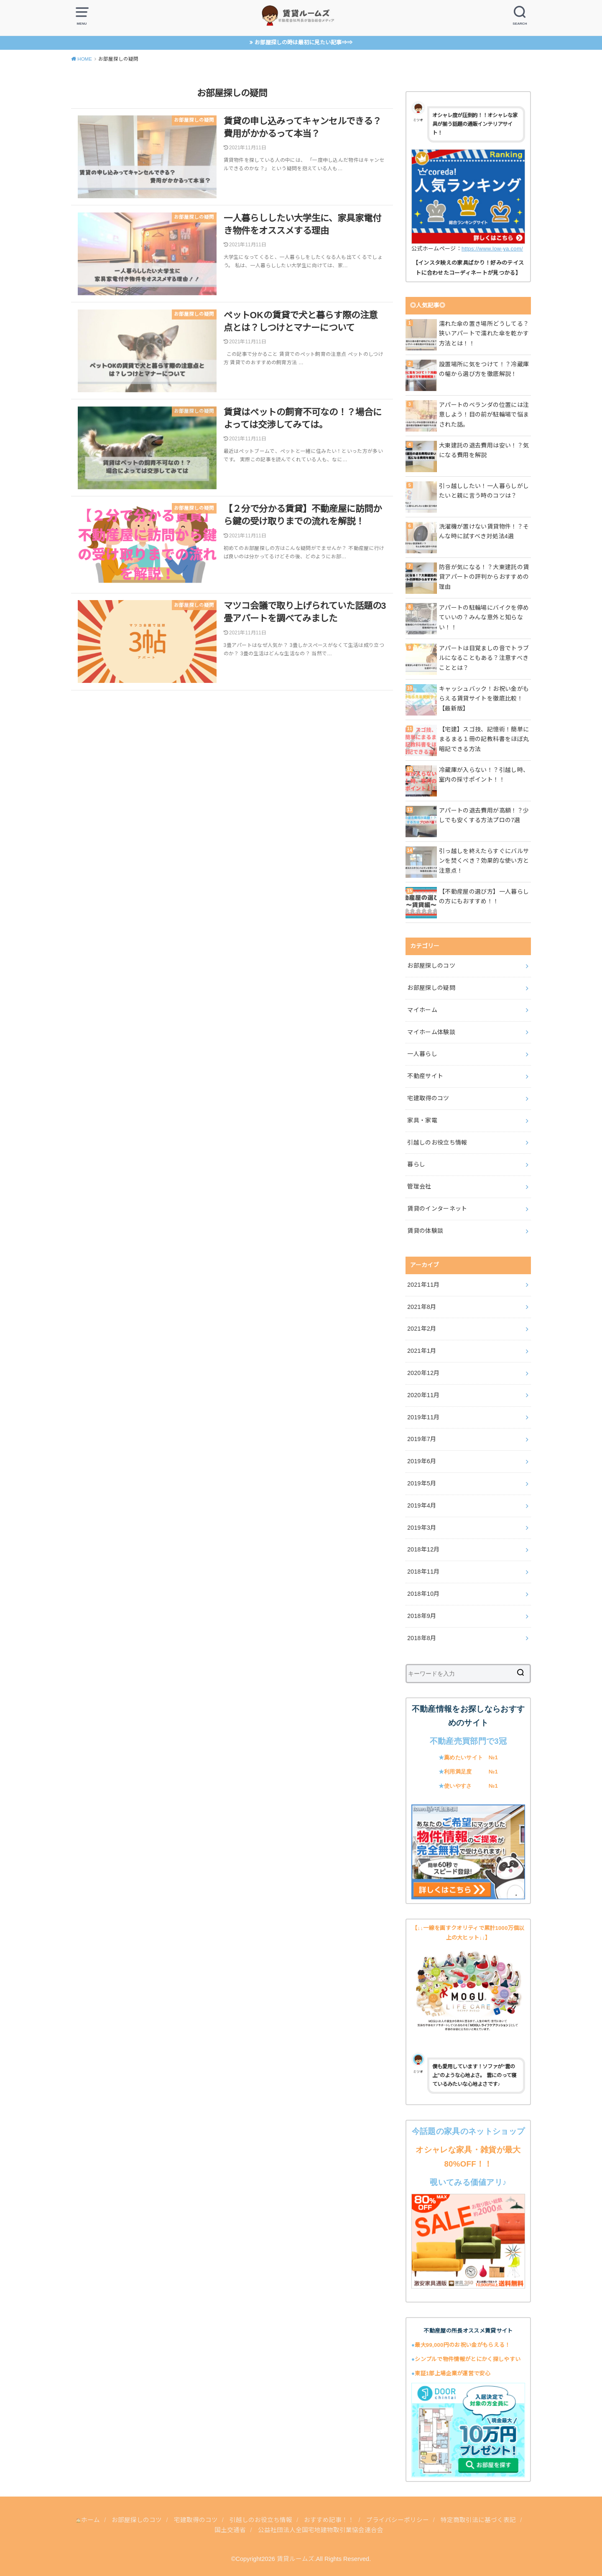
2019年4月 (421, 1505)
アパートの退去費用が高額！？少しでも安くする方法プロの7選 (484, 815)
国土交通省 (230, 2530)
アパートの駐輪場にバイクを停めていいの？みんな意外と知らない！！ (484, 617)
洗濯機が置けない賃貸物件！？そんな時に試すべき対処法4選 (484, 531)
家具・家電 (422, 1120)
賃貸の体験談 (425, 1230)
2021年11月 (423, 1284)
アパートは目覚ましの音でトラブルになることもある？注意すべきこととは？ (484, 658)
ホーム (88, 2520)
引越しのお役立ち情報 (437, 1142)
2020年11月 (423, 1395)
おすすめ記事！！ (330, 2520)
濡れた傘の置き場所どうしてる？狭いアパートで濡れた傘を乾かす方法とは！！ (484, 333)
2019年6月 (421, 1461)
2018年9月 (421, 1616)
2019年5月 (421, 1483)
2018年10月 (423, 1593)
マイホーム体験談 (431, 1032)
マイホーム (422, 1010)
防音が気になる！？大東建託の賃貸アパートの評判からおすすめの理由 (484, 577)
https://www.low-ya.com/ (492, 248)
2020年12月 (423, 1373)
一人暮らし (422, 1053)
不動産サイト (425, 1076)
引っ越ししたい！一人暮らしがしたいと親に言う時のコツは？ (484, 491)
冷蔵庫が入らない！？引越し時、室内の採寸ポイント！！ (484, 775)
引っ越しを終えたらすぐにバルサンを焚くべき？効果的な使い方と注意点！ (484, 861)
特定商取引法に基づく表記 (479, 2520)
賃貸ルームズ (295, 2559)
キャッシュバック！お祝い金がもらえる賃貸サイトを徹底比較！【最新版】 (484, 698)
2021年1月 (421, 1350)
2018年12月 (423, 1549)
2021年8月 (421, 1306)
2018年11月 (423, 1571)
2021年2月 (421, 1328)
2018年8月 (421, 1638)
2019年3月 (421, 1527)
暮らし (416, 1164)
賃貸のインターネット (437, 1208)
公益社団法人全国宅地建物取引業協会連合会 (320, 2530)
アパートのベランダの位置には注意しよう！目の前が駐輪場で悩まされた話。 (484, 414)
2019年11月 (423, 1417)
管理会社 (419, 1186)
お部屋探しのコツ (431, 965)
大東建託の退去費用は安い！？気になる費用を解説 (484, 450)
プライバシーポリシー (398, 2520)
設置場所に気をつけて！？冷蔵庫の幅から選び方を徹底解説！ (484, 369)
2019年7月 (421, 1439)
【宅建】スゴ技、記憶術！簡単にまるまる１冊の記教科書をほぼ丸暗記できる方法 (484, 739)
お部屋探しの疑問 (431, 987)
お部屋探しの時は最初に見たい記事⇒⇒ (303, 42)
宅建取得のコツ (428, 1098)
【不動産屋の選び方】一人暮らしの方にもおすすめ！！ (484, 896)
